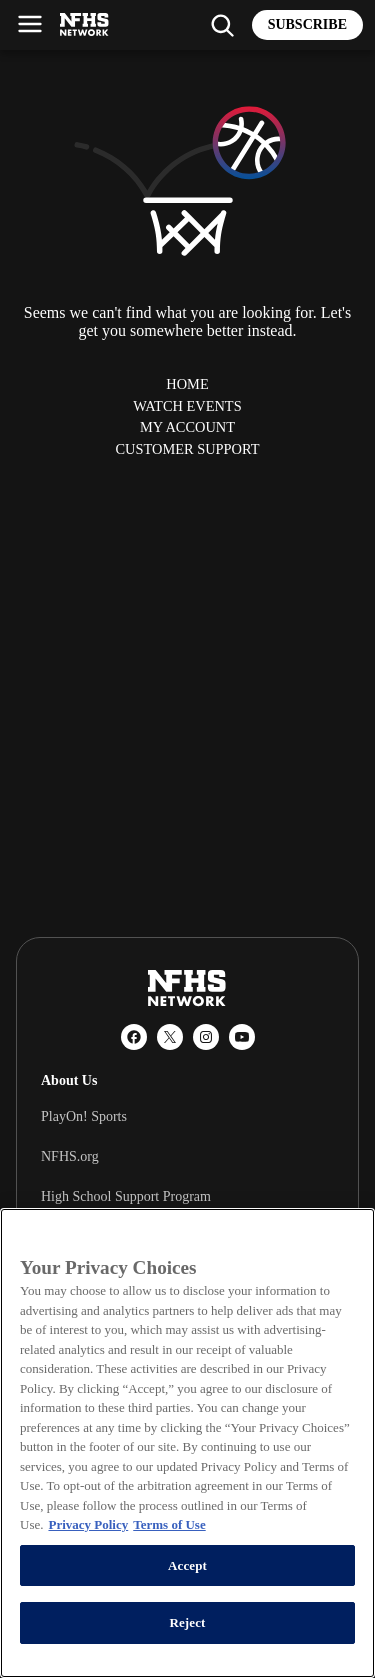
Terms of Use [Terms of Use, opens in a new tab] (169, 1524)
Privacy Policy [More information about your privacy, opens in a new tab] (88, 1524)
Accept (187, 1565)
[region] (187, 1443)
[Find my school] (222, 25)
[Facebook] (134, 1037)
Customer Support (187, 449)
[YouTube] (242, 1037)
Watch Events (187, 406)
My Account (187, 427)
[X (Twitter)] (170, 1037)
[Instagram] (206, 1037)
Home (187, 384)
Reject (187, 1622)
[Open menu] (30, 24)
